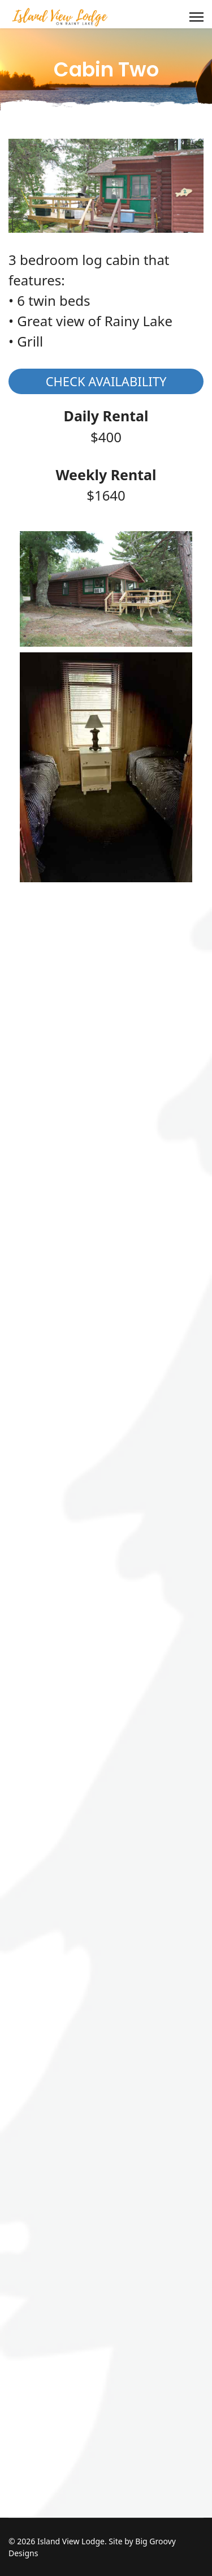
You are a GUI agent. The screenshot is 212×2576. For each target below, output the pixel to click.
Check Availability (106, 381)
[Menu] (196, 17)
